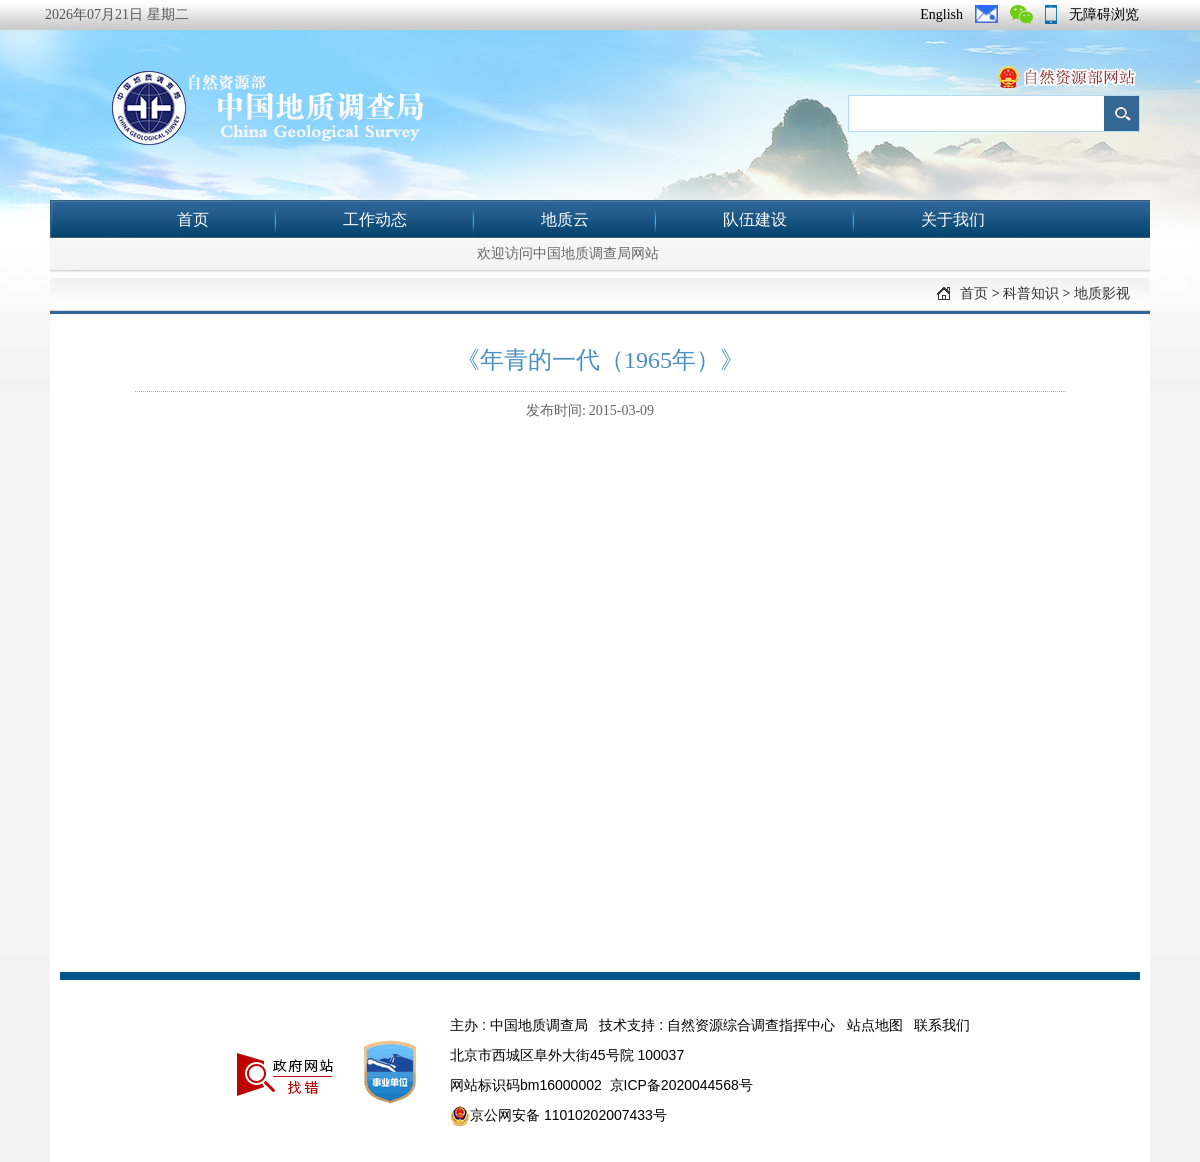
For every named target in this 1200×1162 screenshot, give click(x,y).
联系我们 (942, 1025)
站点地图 (875, 1025)
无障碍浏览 (1104, 14)
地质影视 (1102, 293)
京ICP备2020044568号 (681, 1085)
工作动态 (375, 219)
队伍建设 (755, 219)
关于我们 (953, 219)
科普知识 (1031, 293)
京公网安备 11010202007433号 (558, 1116)
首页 (193, 219)
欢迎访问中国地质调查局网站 (568, 253)
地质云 (565, 219)
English (941, 14)
